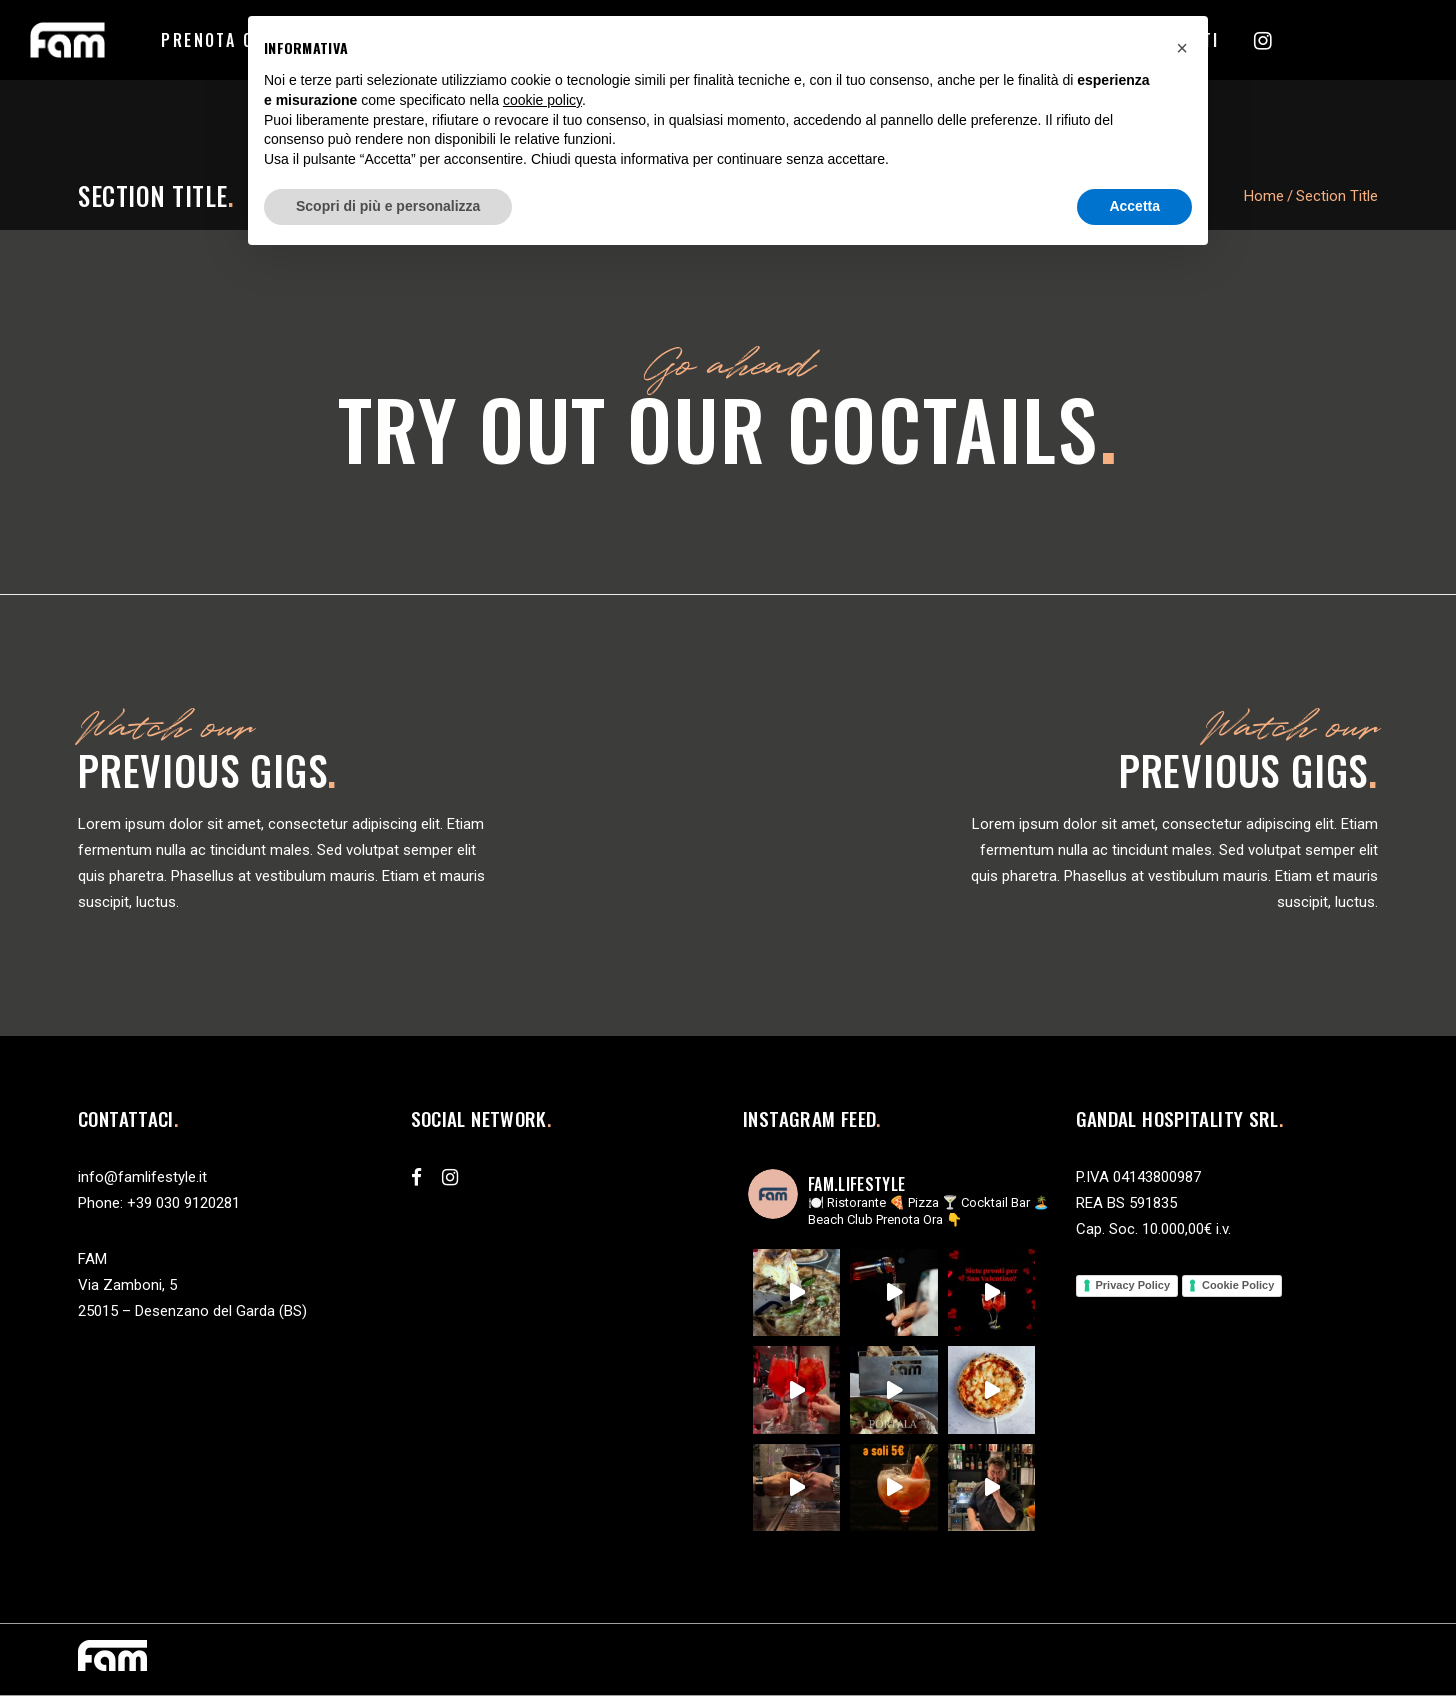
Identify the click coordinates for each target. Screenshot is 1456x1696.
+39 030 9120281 (183, 1203)
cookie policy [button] (542, 100)
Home (1264, 196)
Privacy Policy (1133, 1285)
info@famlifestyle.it (142, 1177)
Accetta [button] (1134, 206)
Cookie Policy (1238, 1285)
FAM (92, 1259)
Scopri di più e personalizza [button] (388, 206)
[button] (1182, 48)
